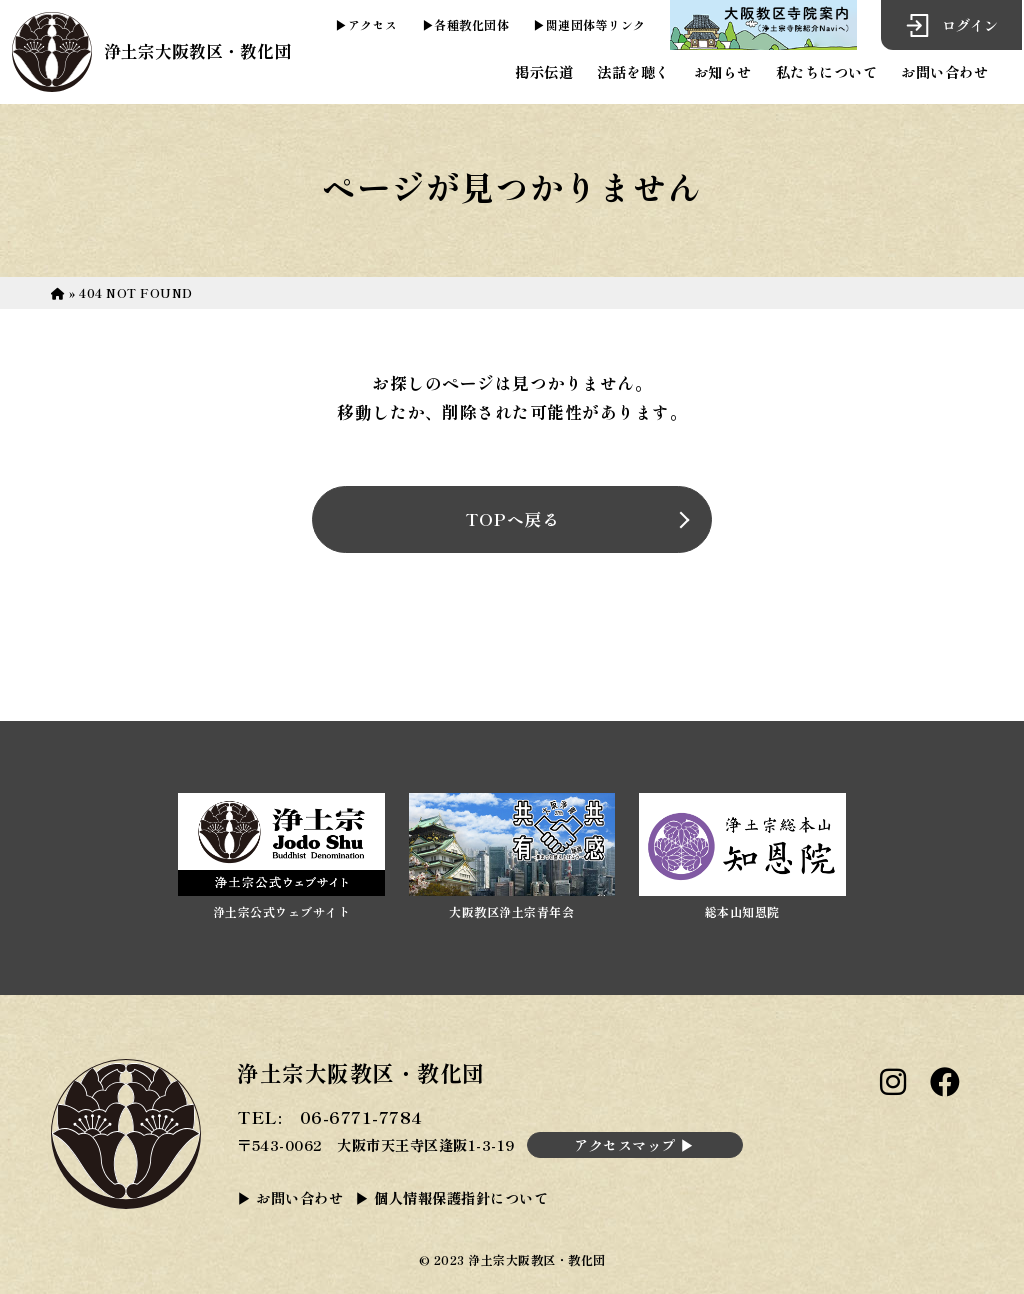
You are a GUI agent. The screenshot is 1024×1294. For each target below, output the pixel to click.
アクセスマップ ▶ (634, 1144)
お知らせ (723, 71)
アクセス (373, 24)
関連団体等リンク (596, 24)
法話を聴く (633, 71)
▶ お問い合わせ (290, 1197)
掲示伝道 (544, 71)
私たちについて (827, 71)
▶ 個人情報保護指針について (451, 1197)
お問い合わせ (944, 71)
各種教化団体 (471, 24)
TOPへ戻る (512, 519)
